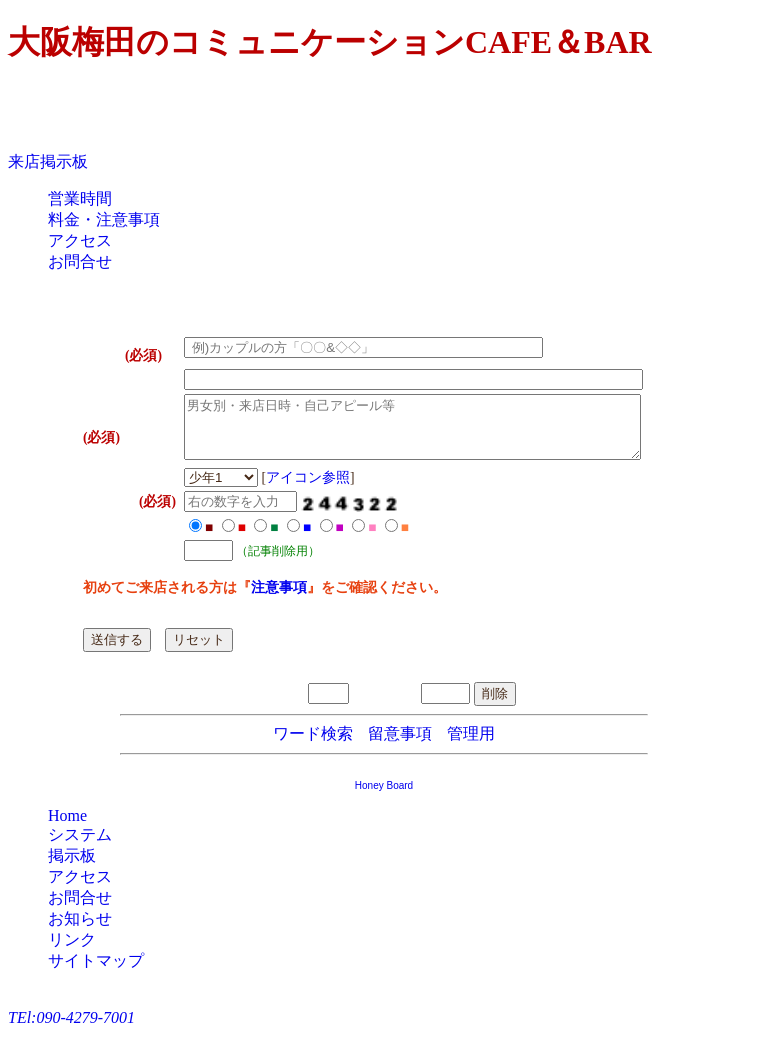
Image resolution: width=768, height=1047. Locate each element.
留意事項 (400, 745)
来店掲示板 (48, 161)
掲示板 (72, 867)
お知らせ (80, 930)
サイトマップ (96, 972)
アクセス (80, 240)
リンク (72, 951)
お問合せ (80, 261)
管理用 (471, 745)
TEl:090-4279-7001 (71, 1029)
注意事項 (249, 599)
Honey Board (384, 797)
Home (67, 827)
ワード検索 (313, 745)
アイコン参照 (278, 489)
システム (80, 846)
